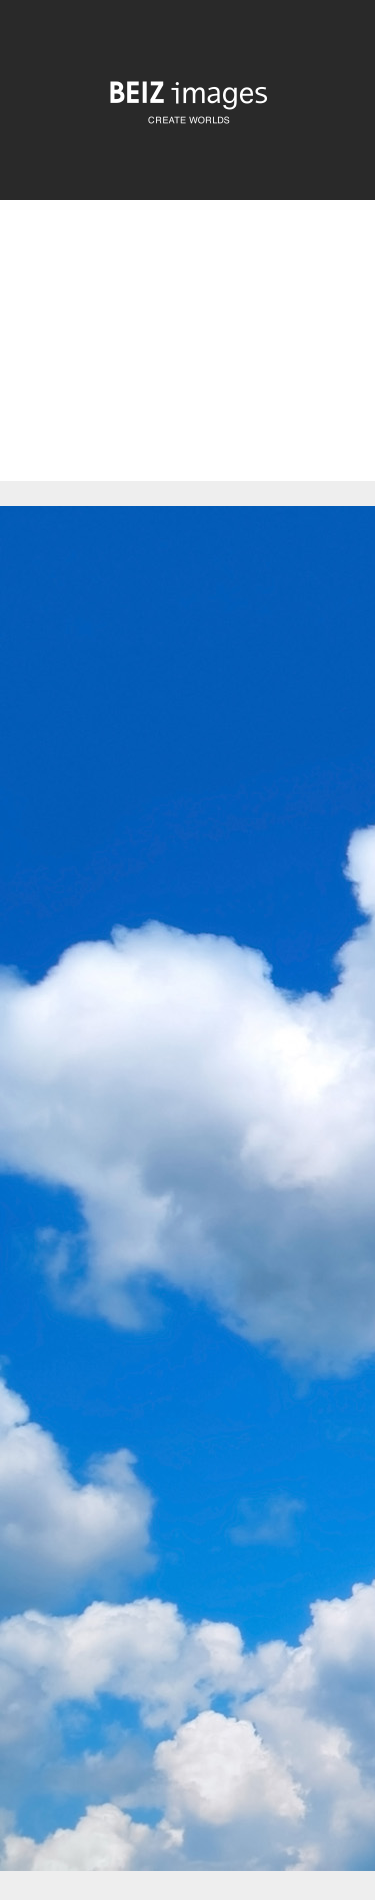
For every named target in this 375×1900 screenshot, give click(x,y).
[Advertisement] (187, 357)
